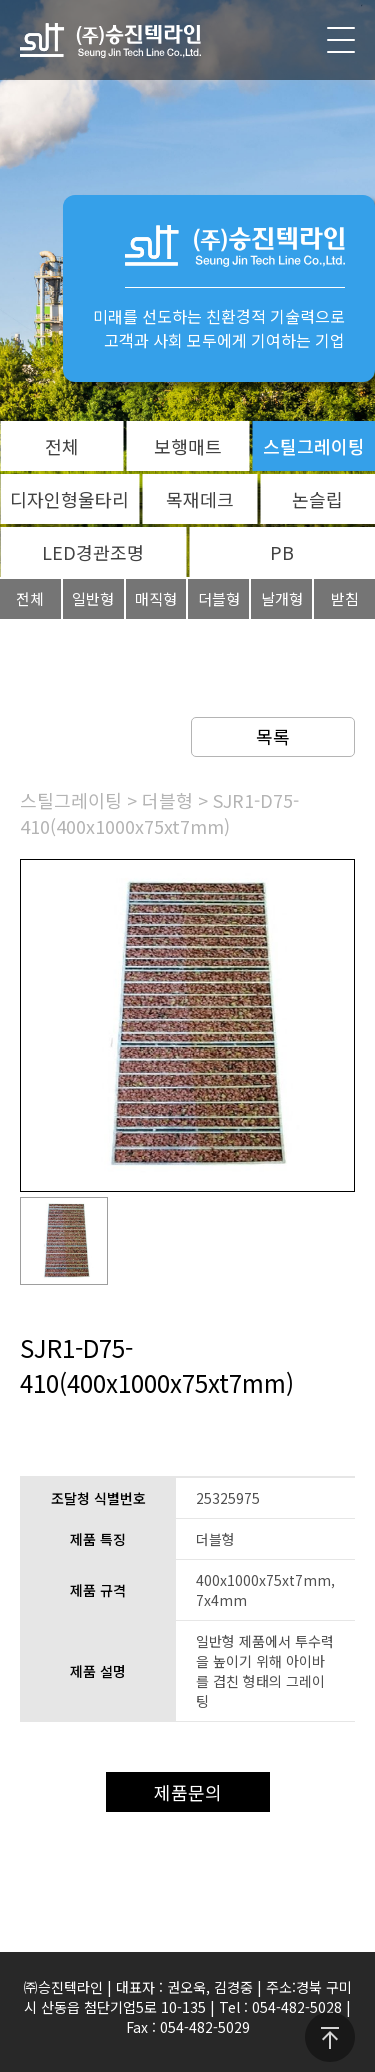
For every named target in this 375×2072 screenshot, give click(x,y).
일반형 (93, 598)
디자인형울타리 (69, 499)
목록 (273, 736)
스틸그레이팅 (314, 446)
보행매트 (188, 446)
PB (282, 552)
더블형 (219, 598)
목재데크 (200, 499)
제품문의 (188, 1792)
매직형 (156, 598)
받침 (345, 598)
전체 (62, 446)
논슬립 (317, 499)
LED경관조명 (93, 552)
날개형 (282, 598)
